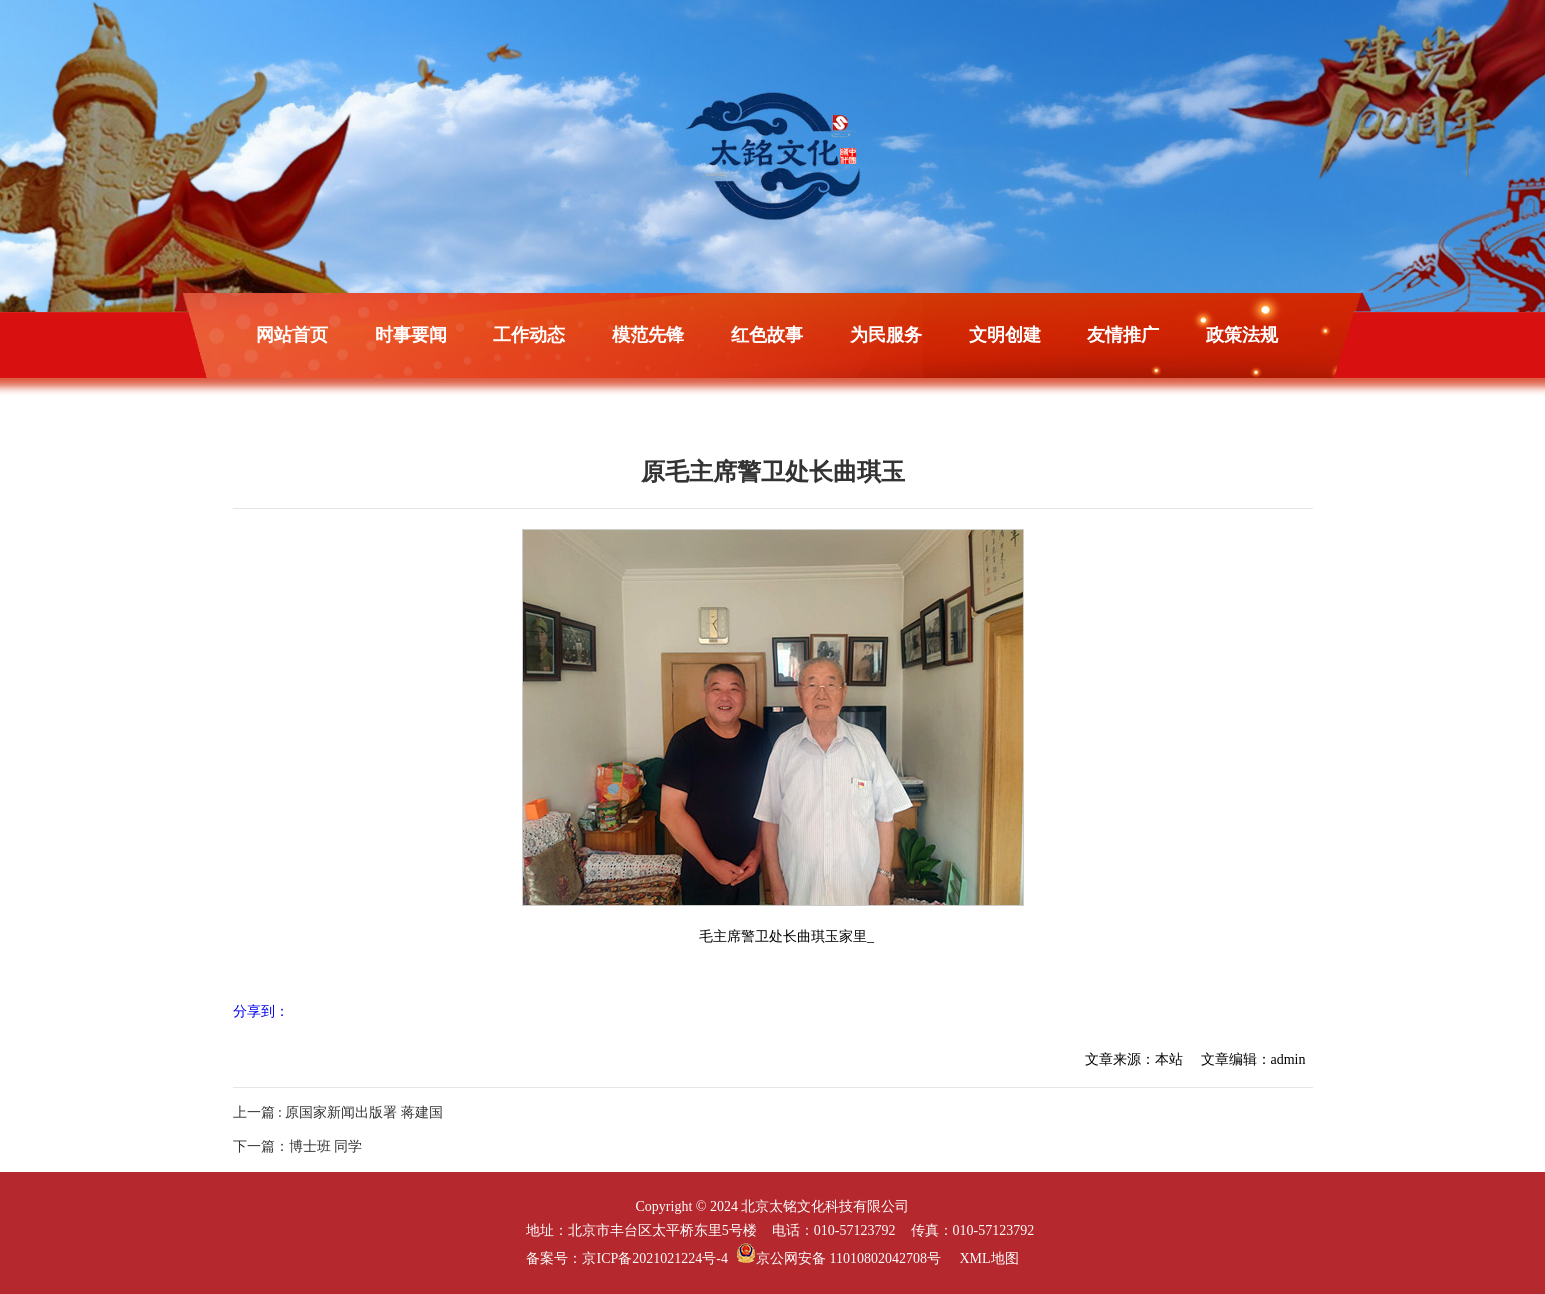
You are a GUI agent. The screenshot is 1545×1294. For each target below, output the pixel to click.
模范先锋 (648, 335)
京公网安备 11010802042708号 (838, 1258)
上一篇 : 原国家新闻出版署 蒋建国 (338, 1112)
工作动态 (529, 335)
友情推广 (1123, 335)
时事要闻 (411, 335)
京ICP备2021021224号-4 (654, 1258)
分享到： (261, 1011)
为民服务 (886, 335)
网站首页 (292, 335)
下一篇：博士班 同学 (298, 1146)
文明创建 (1005, 335)
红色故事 (767, 335)
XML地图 (988, 1258)
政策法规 (1242, 335)
